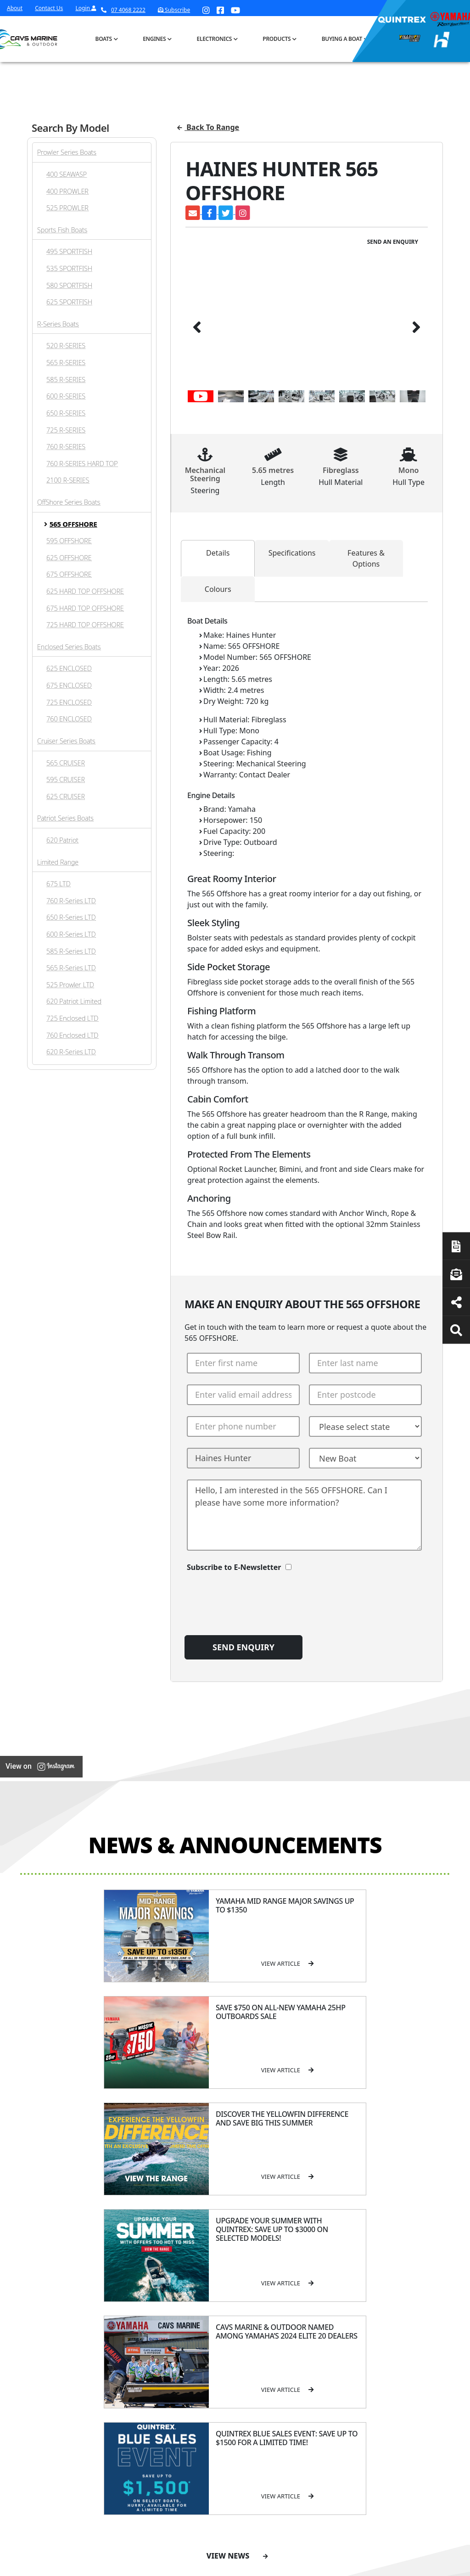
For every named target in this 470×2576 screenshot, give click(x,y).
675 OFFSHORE (68, 574)
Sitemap (428, 2566)
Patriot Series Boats (65, 818)
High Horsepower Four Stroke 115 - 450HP (293, 2342)
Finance (401, 2326)
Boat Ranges (223, 2259)
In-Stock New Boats (233, 2337)
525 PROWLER (67, 207)
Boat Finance (409, 2280)
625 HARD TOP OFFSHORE (85, 591)
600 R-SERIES (65, 396)
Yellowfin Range (228, 2301)
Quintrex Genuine (354, 2304)
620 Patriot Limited (73, 1001)
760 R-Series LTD (71, 900)
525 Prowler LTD (70, 984)
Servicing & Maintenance (406, 2297)
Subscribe (42, 2373)
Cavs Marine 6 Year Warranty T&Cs (172, 2285)
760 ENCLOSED (69, 718)
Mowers (340, 2280)
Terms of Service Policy (293, 2566)
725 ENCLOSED (69, 702)
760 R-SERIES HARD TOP (82, 463)
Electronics (214, 39)
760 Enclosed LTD (72, 1035)
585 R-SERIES (65, 379)
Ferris (337, 2378)
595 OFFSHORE (68, 540)
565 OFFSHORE (73, 524)
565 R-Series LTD (71, 967)
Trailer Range (348, 2316)
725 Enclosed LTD (72, 1018)
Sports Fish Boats (62, 229)
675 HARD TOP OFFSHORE (85, 608)
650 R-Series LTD (71, 917)
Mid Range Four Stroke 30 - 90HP (290, 2315)
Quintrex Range (228, 2289)
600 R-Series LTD (71, 934)
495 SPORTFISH (69, 251)
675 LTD (58, 883)
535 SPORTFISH (69, 268)
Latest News (407, 2314)
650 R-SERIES (65, 413)
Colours (218, 589)
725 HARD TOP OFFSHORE (85, 624)
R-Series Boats (58, 324)
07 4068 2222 (123, 10)
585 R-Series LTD (71, 951)
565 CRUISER (65, 763)
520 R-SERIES (65, 345)
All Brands (343, 2342)
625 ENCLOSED (69, 668)
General (164, 2253)
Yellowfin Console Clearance (230, 2375)
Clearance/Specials (356, 2292)
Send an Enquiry (392, 242)
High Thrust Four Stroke (292, 2368)
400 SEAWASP (66, 174)
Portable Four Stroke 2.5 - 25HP (290, 2294)
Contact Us (49, 8)
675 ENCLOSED (69, 685)
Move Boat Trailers (232, 2325)
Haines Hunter (227, 2313)
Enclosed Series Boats (69, 646)
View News (237, 2130)
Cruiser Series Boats (66, 741)
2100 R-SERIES (67, 480)
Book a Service (54, 2294)
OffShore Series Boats (68, 502)
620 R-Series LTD (71, 1051)
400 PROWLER (67, 191)
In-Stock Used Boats (226, 2354)
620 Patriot (62, 840)
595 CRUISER (65, 779)
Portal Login (162, 2314)
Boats (103, 39)
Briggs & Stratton (353, 2366)
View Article (117, 1963)
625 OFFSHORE (68, 557)
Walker (339, 2389)
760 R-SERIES (65, 446)
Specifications (292, 553)
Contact (156, 2302)
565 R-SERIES (65, 362)
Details (217, 553)
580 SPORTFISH (69, 285)
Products (277, 39)
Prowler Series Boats (66, 152)
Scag (336, 2401)
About (14, 8)
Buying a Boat (342, 39)
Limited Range (57, 862)
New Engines (348, 2328)
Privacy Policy (372, 2566)
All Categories (348, 2268)
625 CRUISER (65, 796)
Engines (154, 39)
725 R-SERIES (65, 430)
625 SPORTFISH (69, 302)
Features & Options (366, 558)
